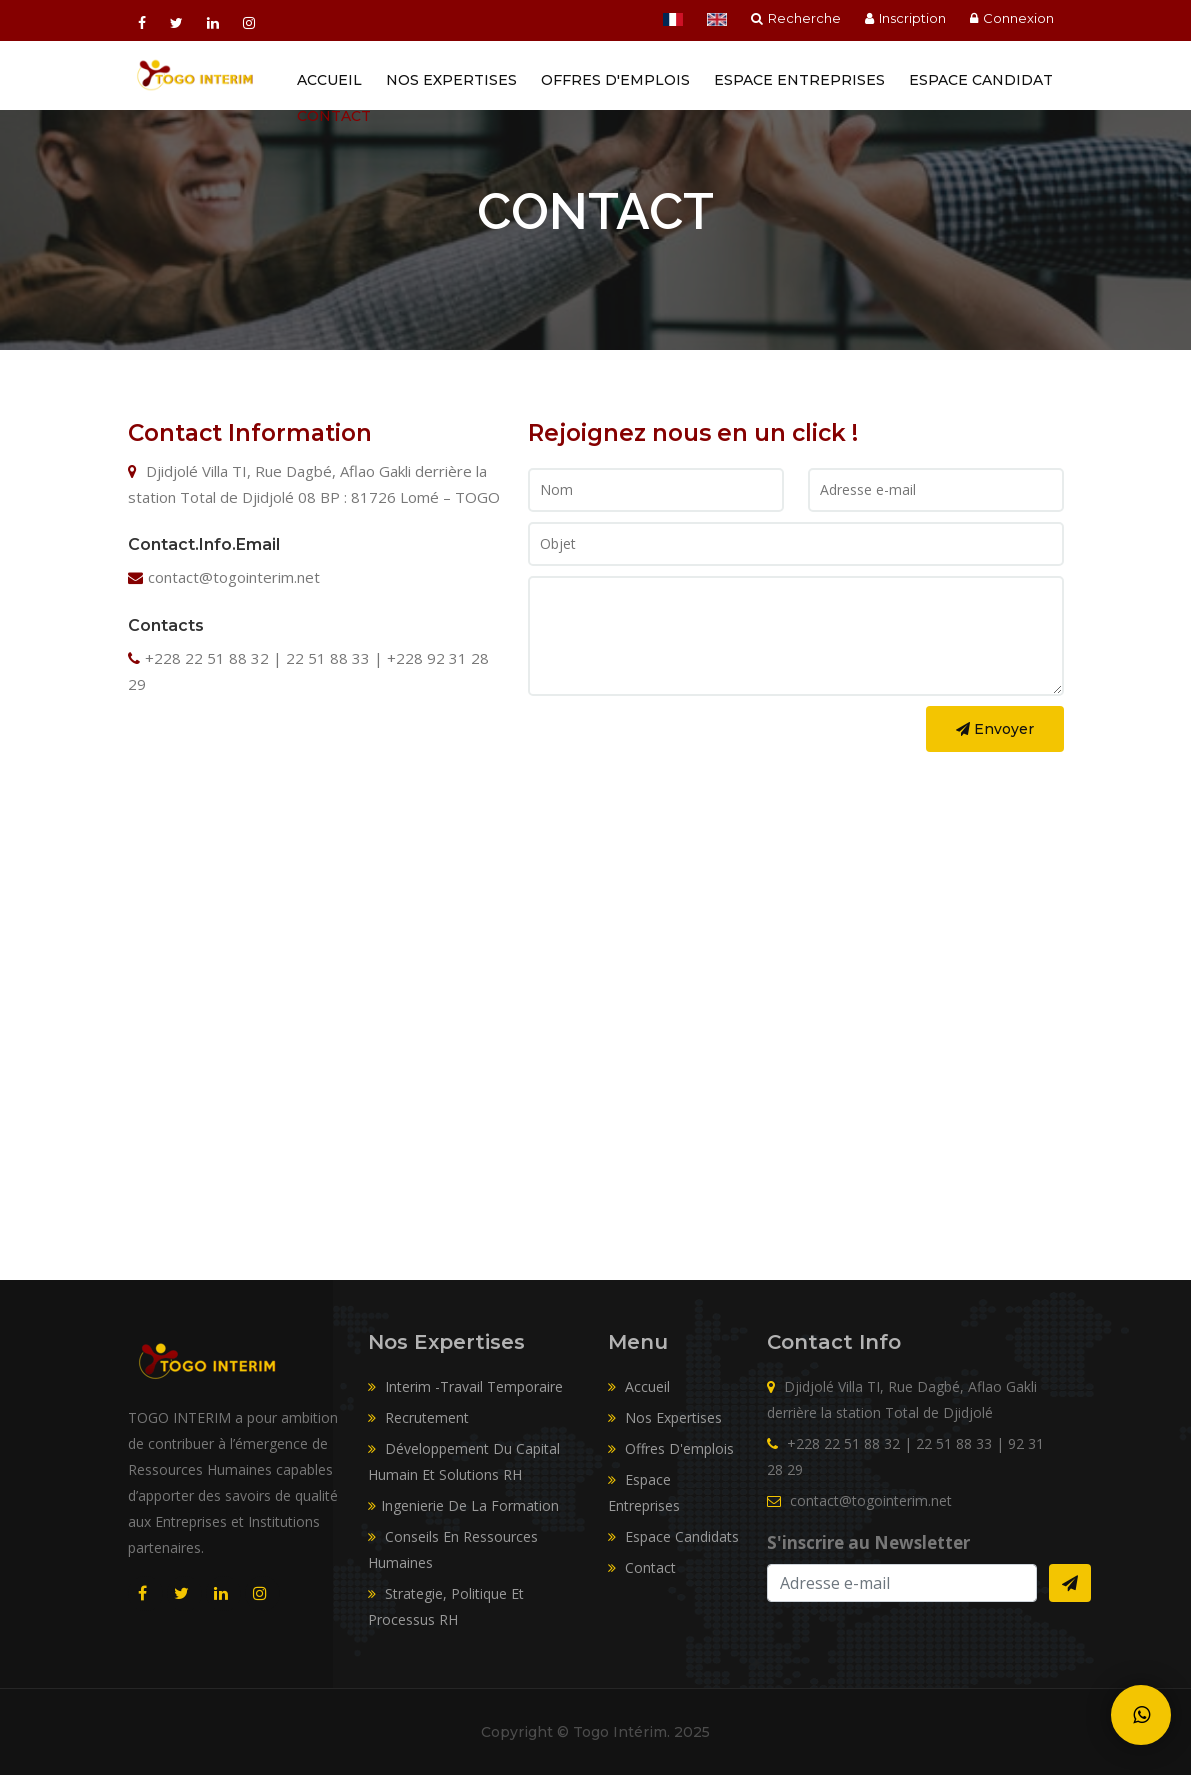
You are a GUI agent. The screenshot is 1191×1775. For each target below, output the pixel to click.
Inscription (905, 18)
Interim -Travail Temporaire (465, 1386)
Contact (334, 116)
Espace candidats (673, 1536)
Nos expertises (665, 1417)
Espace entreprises (799, 80)
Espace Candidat (981, 80)
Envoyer (995, 729)
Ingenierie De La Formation (463, 1505)
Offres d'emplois (615, 80)
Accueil (329, 80)
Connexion (1012, 18)
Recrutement (418, 1417)
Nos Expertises (451, 80)
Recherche (796, 18)
